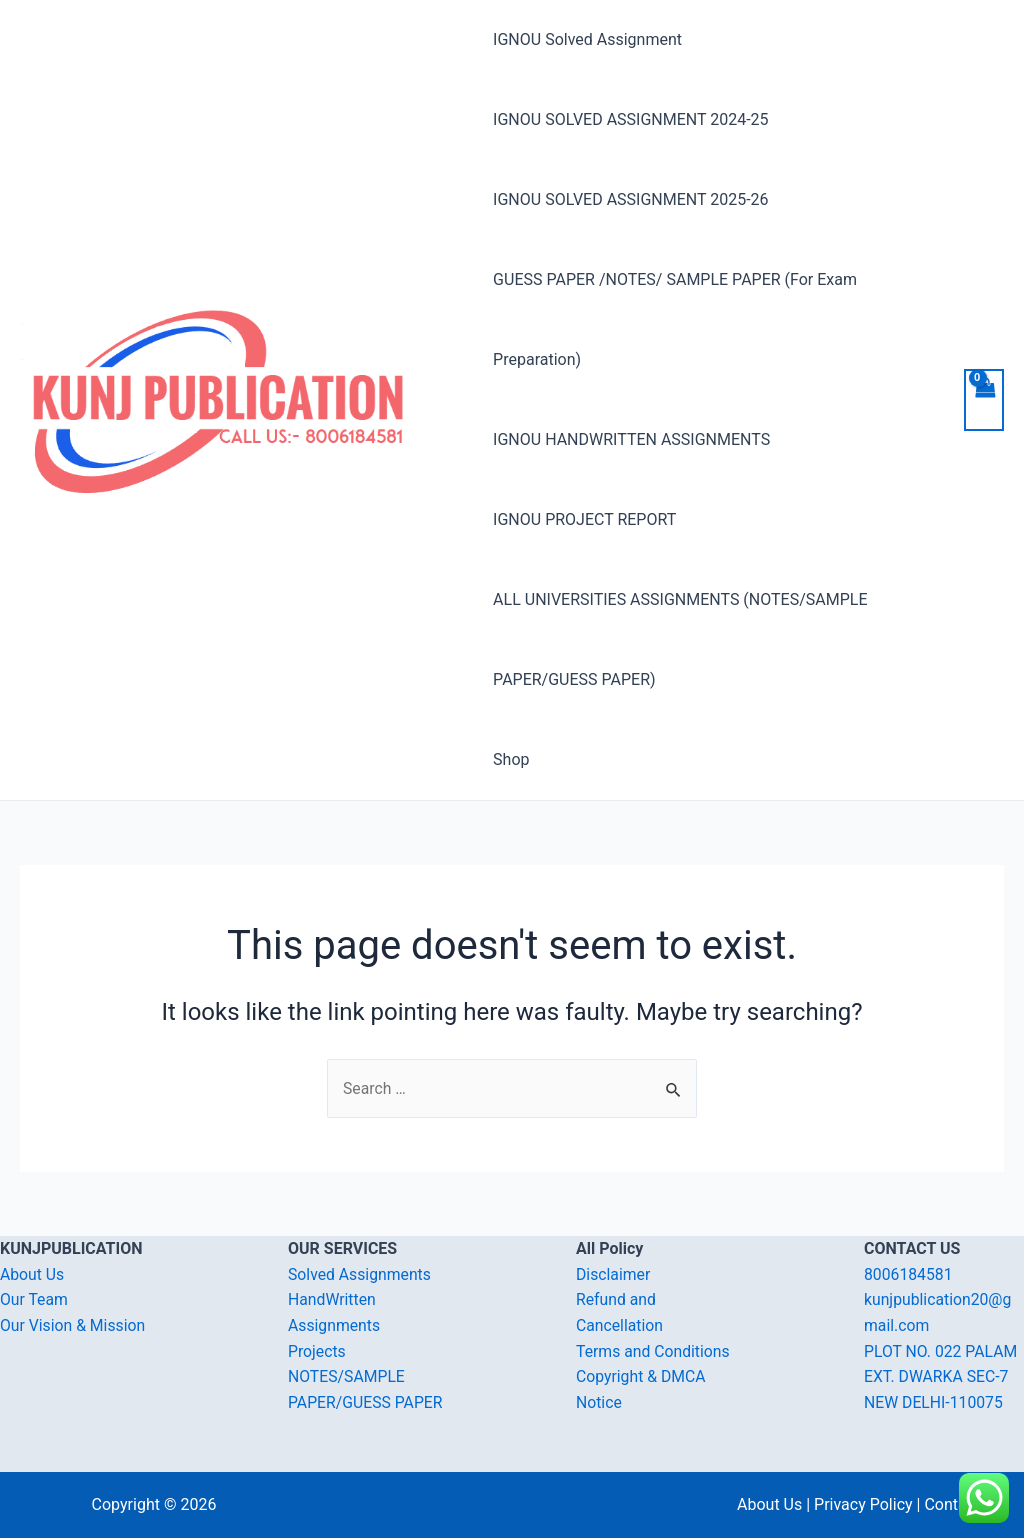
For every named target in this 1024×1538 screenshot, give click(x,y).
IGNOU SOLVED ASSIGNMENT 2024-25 (630, 119)
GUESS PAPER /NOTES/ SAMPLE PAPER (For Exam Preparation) (675, 319)
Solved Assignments (360, 1274)
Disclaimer (613, 1274)
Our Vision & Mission (74, 1325)
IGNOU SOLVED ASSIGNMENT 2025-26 (630, 199)
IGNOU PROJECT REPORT (584, 519)
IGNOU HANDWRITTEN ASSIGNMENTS (631, 439)
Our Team (34, 1299)
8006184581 (909, 1274)
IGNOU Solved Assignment (587, 39)
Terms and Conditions (654, 1351)
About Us (32, 1274)
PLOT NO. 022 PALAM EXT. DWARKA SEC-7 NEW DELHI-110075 (942, 1377)
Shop (511, 759)
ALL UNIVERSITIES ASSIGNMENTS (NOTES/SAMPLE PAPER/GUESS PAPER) (680, 639)
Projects (317, 1351)
